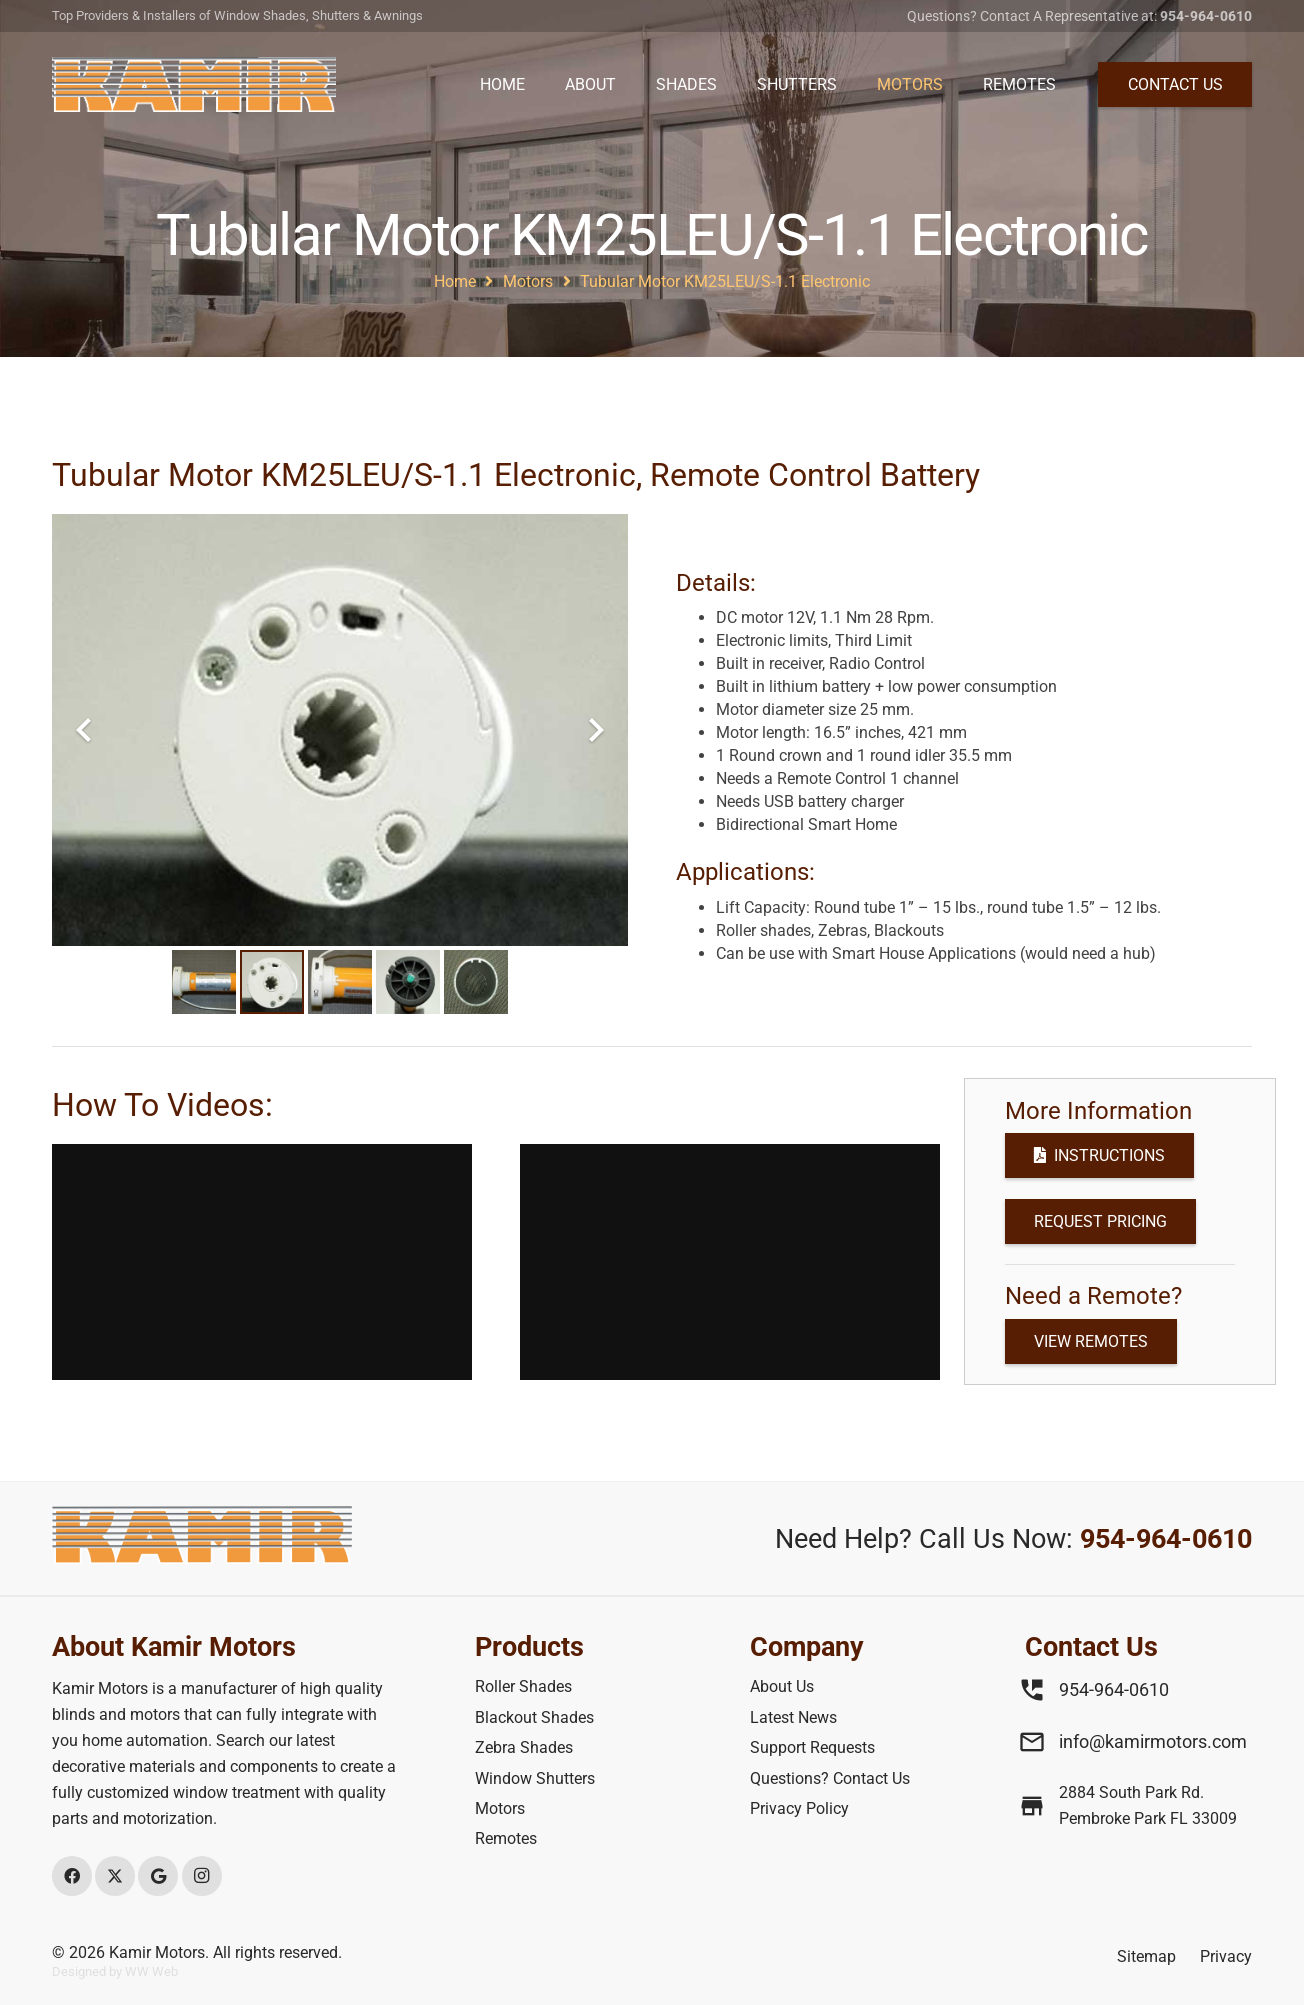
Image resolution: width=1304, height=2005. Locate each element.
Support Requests (812, 1747)
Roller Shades (523, 1686)
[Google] (158, 1876)
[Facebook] (72, 1876)
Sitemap (1146, 1956)
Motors (500, 1808)
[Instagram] (202, 1876)
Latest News (793, 1717)
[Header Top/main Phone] (194, 84)
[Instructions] (1099, 1155)
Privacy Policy (799, 1808)
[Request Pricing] (1100, 1221)
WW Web (151, 1971)
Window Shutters (535, 1778)
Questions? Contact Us (830, 1778)
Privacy (1226, 1956)
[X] (115, 1876)
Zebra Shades (524, 1747)
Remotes (506, 1838)
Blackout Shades (534, 1717)
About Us (782, 1686)
